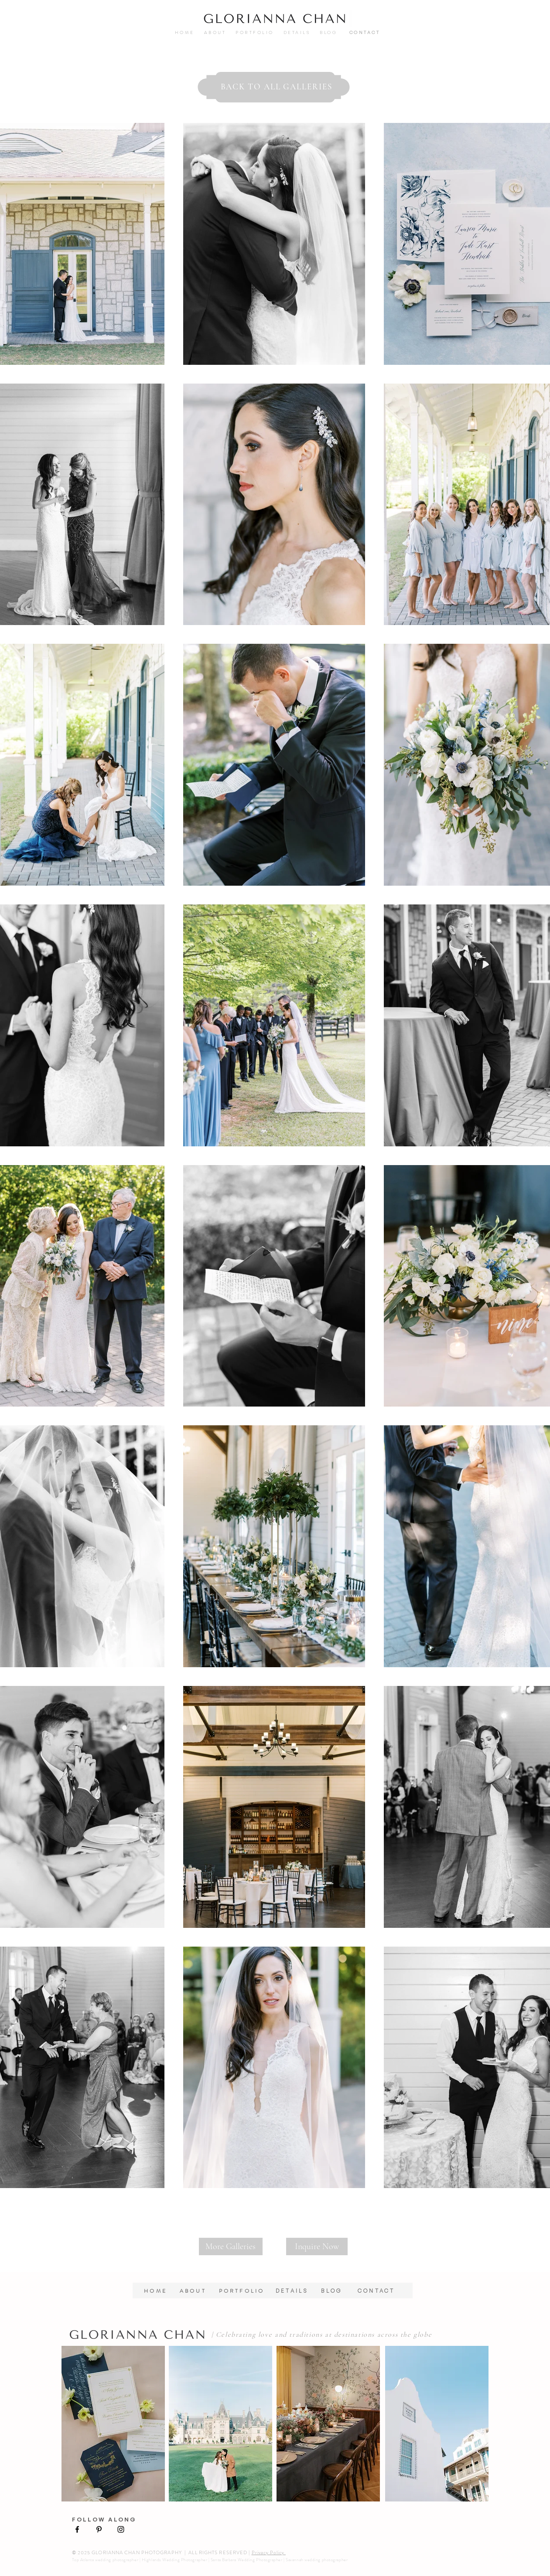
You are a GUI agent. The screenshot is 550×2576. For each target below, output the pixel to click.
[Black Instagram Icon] (120, 2529)
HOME (189, 32)
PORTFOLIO (255, 32)
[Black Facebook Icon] (77, 2529)
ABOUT (220, 32)
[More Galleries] (231, 2246)
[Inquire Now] (317, 2246)
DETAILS (295, 32)
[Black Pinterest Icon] (99, 2529)
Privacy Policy (269, 2552)
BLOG (339, 2290)
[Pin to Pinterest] (84, 143)
